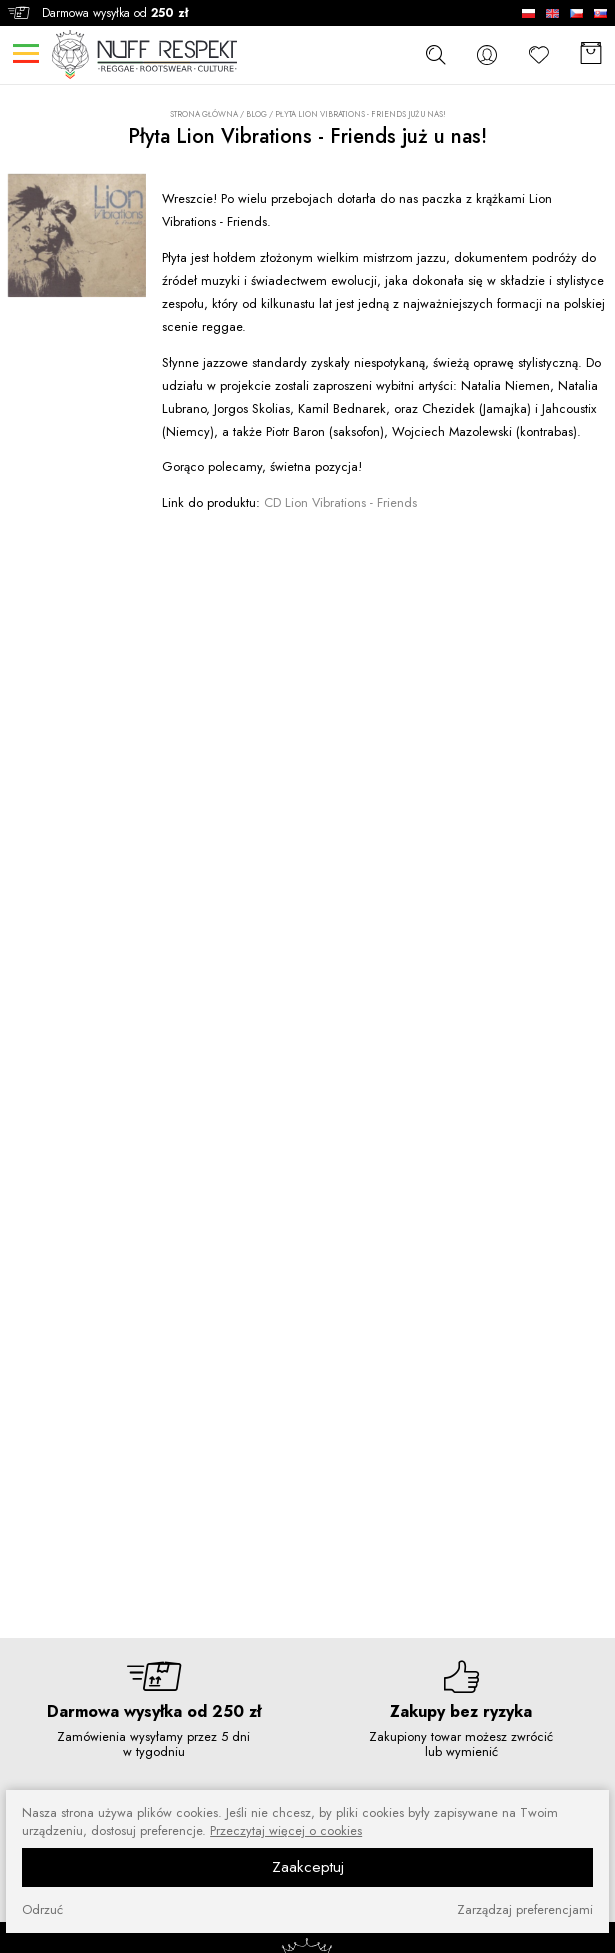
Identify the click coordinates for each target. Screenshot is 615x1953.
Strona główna (204, 114)
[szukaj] (435, 54)
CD (340, 502)
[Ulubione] (539, 54)
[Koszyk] (591, 54)
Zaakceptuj (308, 1867)
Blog (256, 114)
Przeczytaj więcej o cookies (286, 1831)
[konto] (487, 54)
